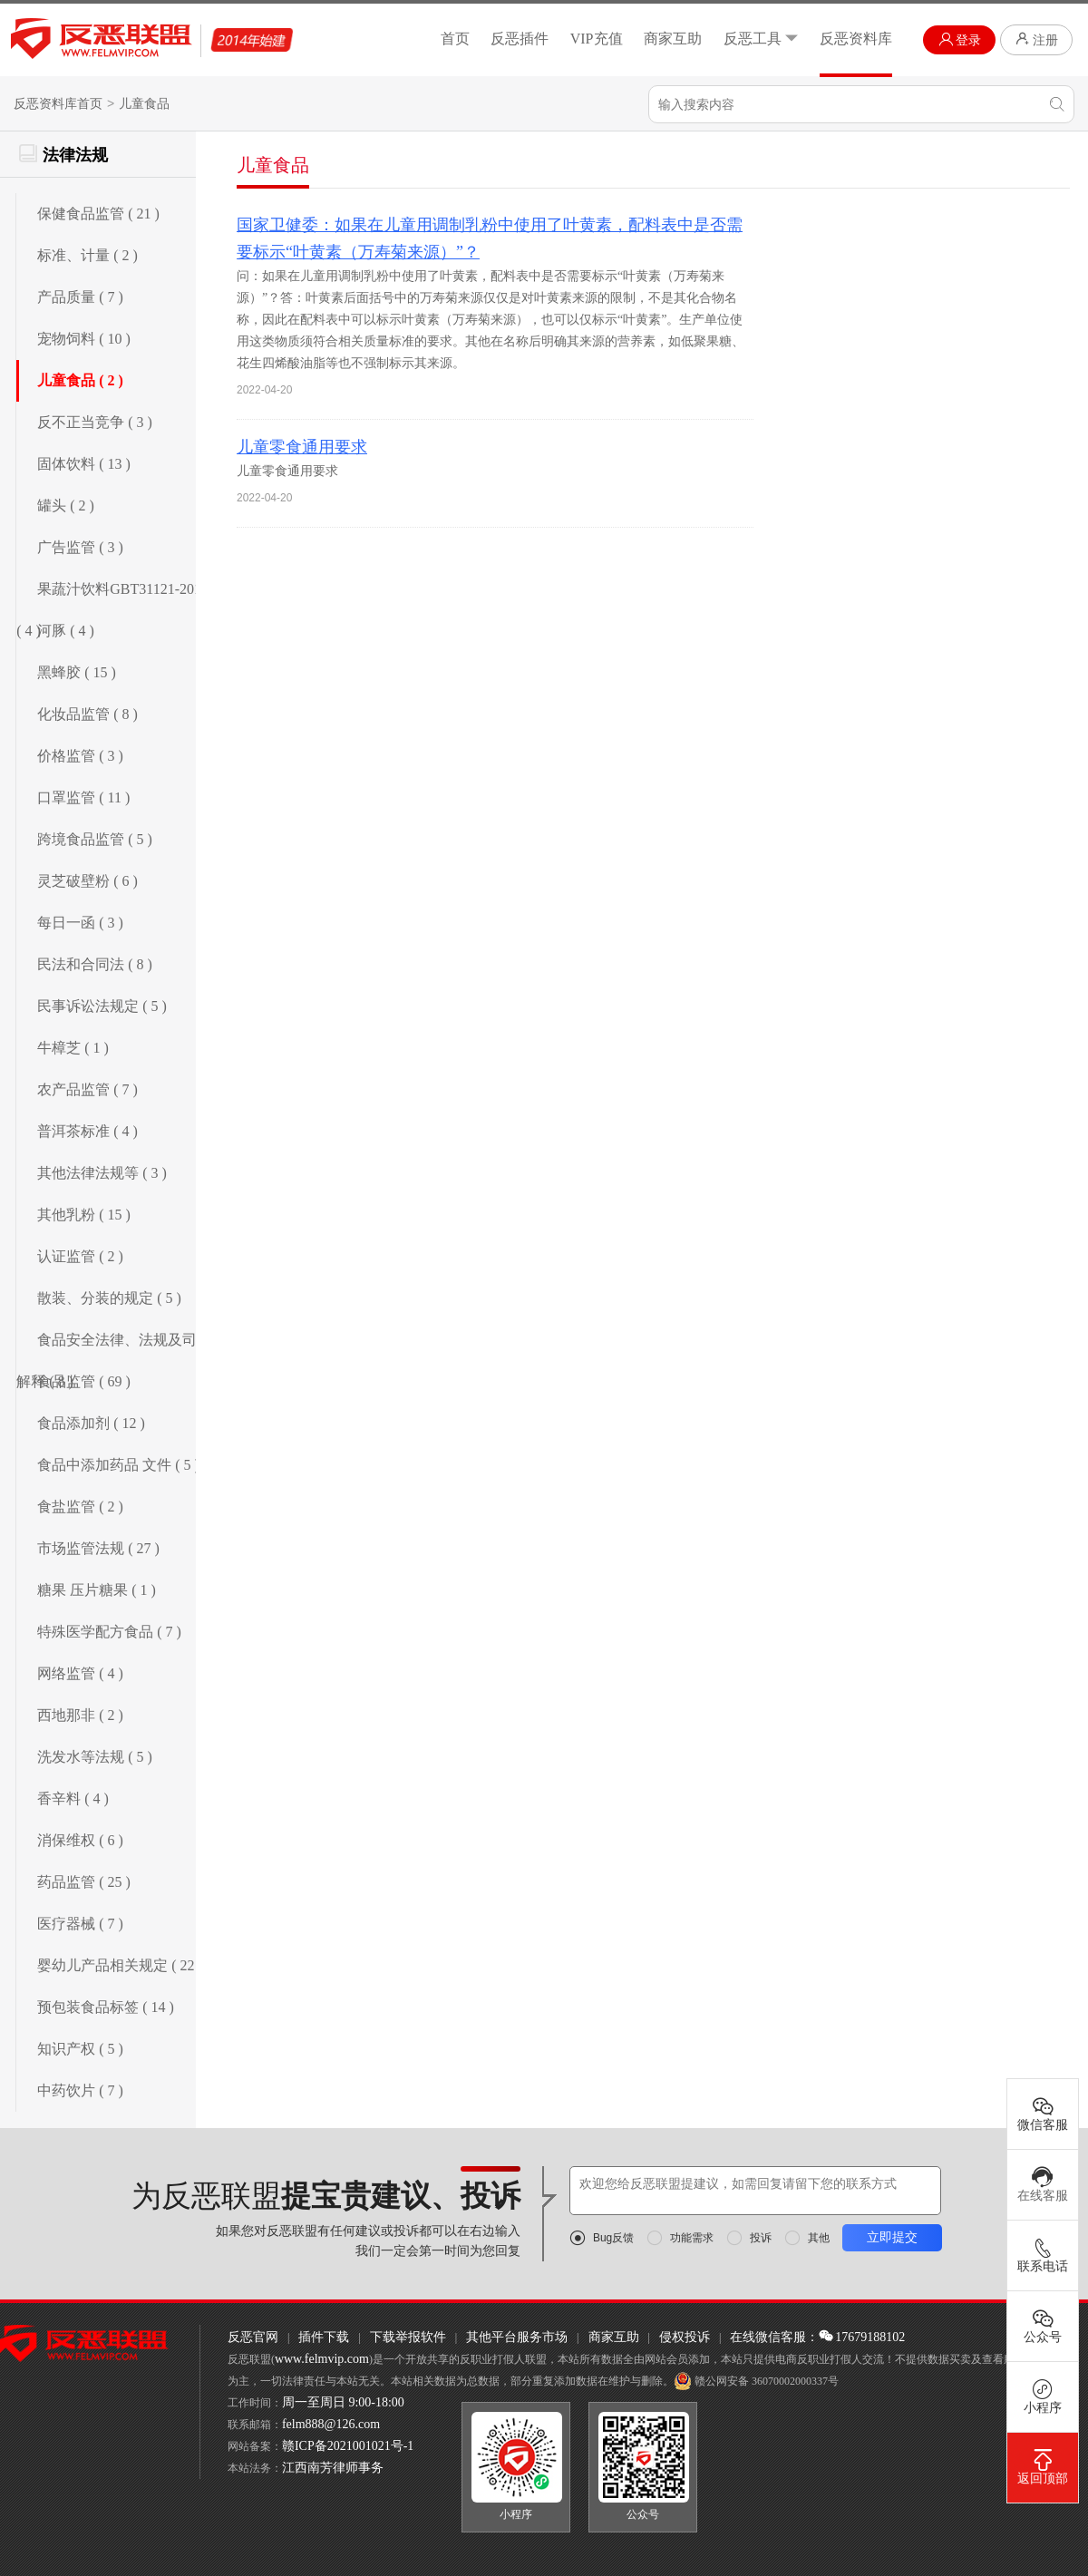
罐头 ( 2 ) (65, 505)
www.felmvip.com (322, 2359)
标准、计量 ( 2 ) (87, 255)
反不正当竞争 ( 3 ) (94, 422)
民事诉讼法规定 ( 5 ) (102, 1006)
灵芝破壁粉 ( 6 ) (87, 881)
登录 (959, 39)
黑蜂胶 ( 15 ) (76, 672)
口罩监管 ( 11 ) (83, 797)
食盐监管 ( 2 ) (80, 1506)
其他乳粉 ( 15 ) (84, 1214)
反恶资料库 (856, 38)
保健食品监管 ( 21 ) (98, 213)
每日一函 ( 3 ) (80, 922)
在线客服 (1042, 2184)
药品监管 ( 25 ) (84, 1882)
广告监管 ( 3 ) (80, 547)
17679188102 (862, 2337)
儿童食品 (144, 104)
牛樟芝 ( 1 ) (73, 1047)
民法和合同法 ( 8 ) (94, 964)
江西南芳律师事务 (333, 2467)
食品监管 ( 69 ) (84, 1381)
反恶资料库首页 (58, 104)
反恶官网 (253, 2337)
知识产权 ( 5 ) (80, 2048)
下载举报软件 (408, 2337)
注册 (1036, 39)
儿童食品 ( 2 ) (80, 380)
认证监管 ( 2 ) (80, 1256)
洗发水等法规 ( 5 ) (94, 1756)
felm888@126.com (331, 2424)
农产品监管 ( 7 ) (87, 1089)
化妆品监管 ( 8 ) (87, 714)
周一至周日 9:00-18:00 (343, 2402)
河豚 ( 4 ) (65, 630)
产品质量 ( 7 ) (80, 297)
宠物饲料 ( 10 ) (84, 338)
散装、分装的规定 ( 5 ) (109, 1298)
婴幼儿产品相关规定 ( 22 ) (120, 1965)
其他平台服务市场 (517, 2337)
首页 (455, 38)
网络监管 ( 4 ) (80, 1673)
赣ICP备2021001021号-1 (347, 2446)
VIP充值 (596, 38)
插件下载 (323, 2337)
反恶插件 (520, 38)
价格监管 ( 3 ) (80, 755)
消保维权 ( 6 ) (80, 1840)
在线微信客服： (774, 2337)
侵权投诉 (684, 2337)
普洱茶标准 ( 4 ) (87, 1131)
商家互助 (673, 38)
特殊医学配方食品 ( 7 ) (109, 1631)
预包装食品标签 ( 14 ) (105, 2007)
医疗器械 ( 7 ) (80, 1923)
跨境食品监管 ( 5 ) (94, 839)
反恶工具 (761, 38)
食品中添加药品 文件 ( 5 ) (118, 1465)
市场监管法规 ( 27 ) (98, 1548)
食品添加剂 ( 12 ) (91, 1423)
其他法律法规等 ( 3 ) (102, 1173)
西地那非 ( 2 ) (80, 1715)
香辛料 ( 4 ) (73, 1798)
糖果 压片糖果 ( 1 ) (96, 1590)
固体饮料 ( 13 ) (84, 463)
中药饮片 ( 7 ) (80, 2090)
